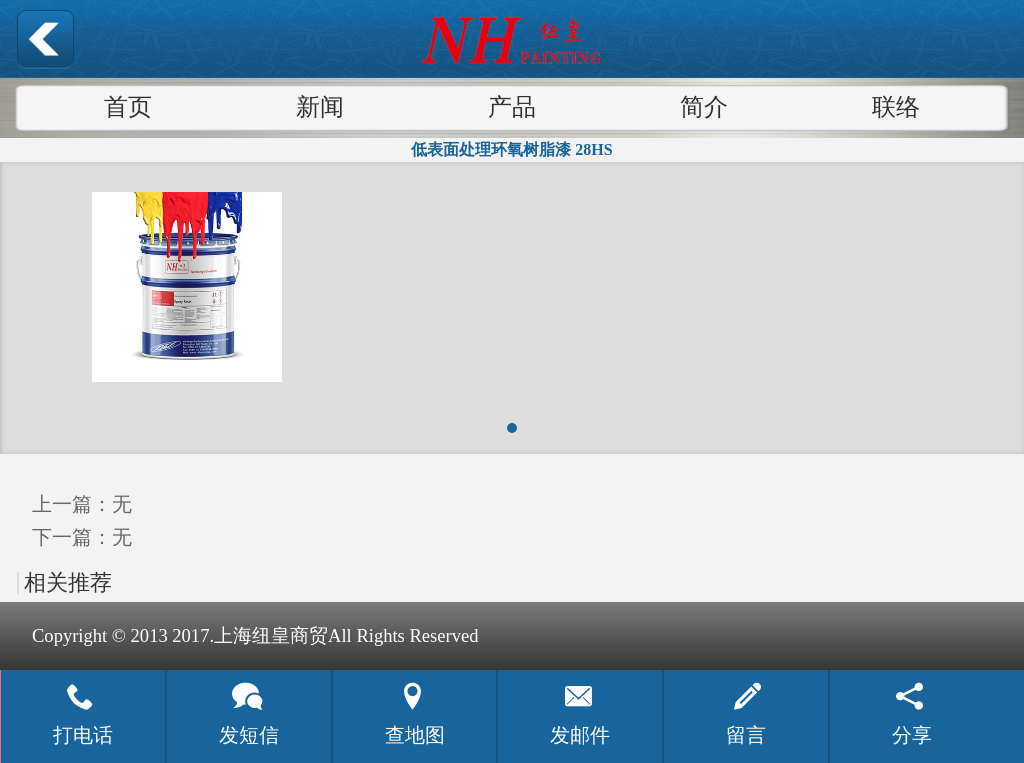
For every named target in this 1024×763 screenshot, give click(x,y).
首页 (128, 107)
